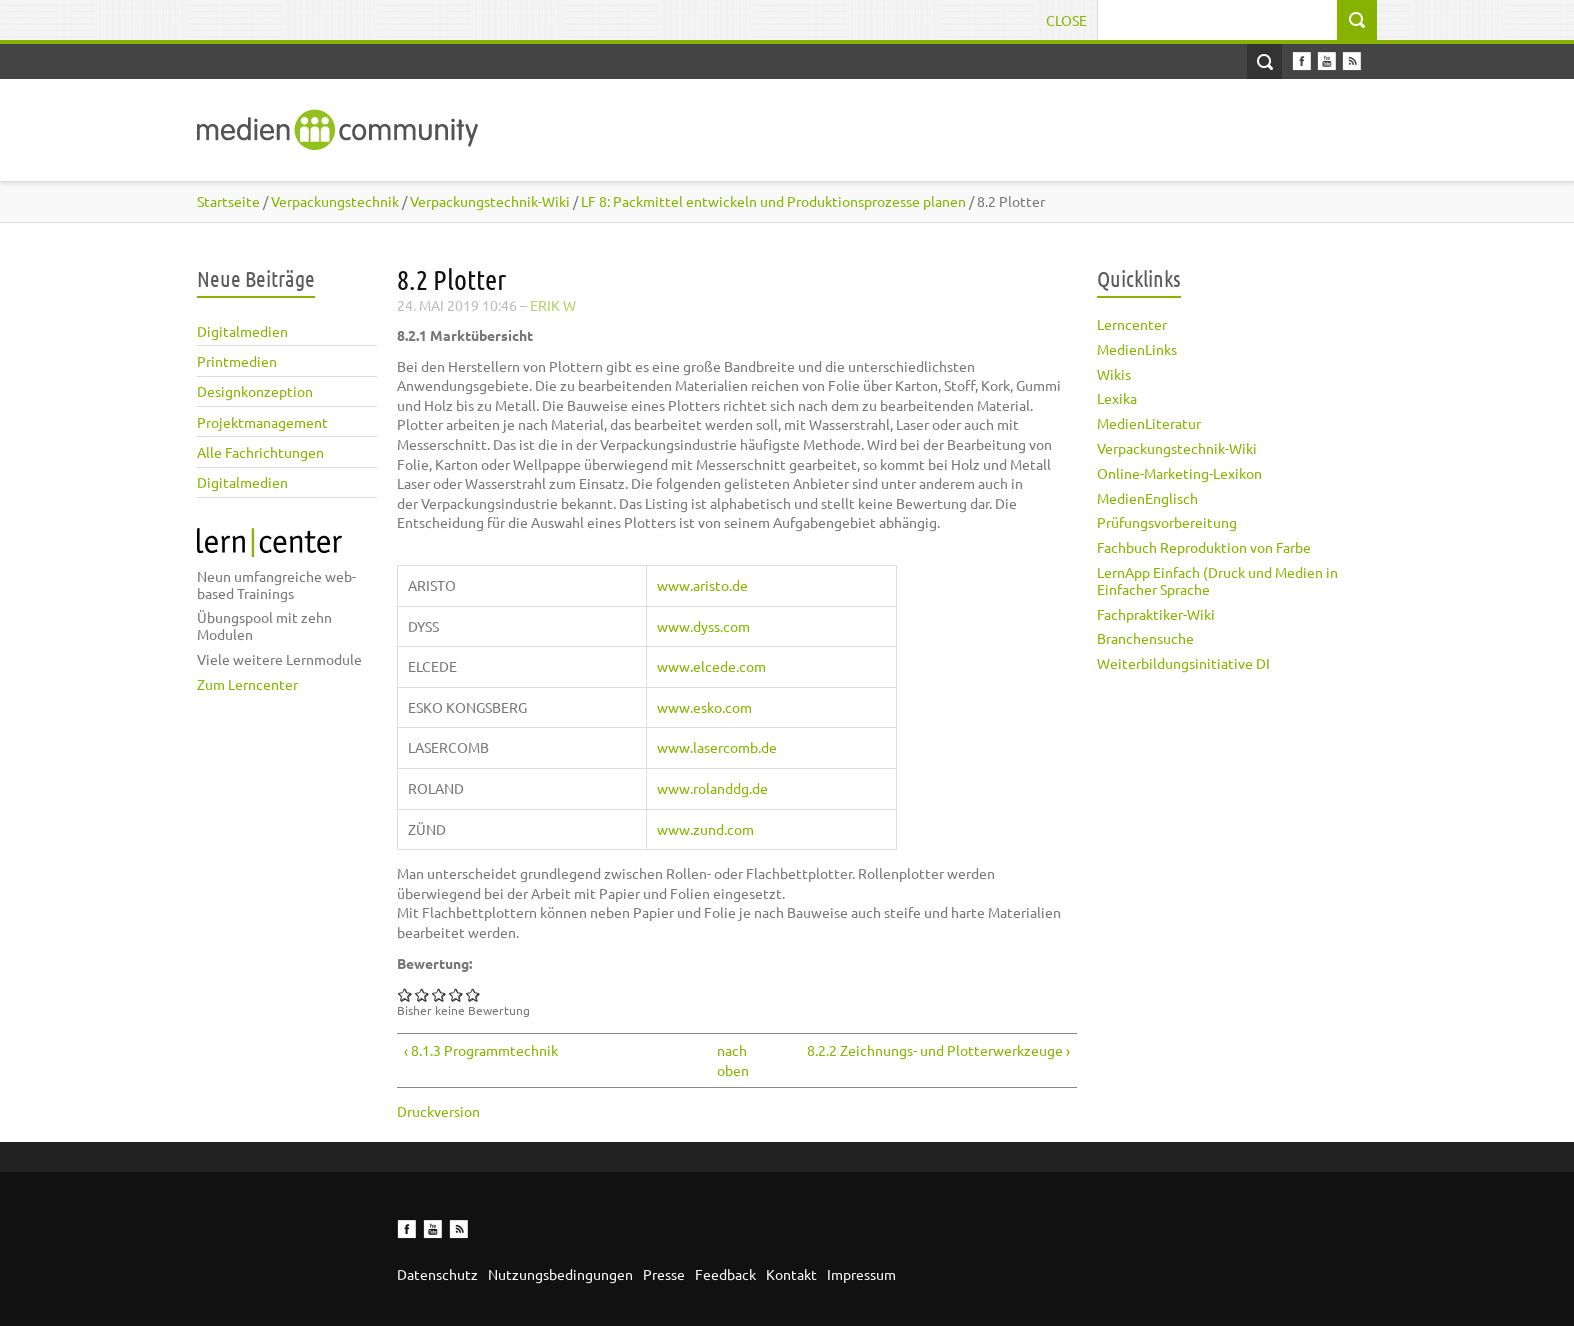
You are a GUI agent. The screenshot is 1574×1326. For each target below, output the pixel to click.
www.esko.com (704, 707)
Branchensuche (1145, 638)
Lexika (1117, 398)
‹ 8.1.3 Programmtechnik (481, 1050)
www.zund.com (705, 829)
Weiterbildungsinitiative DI (1183, 663)
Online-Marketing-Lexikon (1179, 473)
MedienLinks (1137, 349)
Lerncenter (1132, 324)
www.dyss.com (703, 626)
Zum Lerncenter (247, 684)
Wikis (1114, 374)
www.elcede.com (711, 666)
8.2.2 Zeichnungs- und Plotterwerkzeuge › (938, 1050)
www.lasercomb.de (717, 747)
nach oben (730, 1060)
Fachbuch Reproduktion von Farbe (1204, 547)
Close (1066, 20)
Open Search (1264, 61)
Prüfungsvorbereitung (1167, 522)
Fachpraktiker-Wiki (1156, 614)
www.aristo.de (702, 585)
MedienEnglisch (1147, 498)
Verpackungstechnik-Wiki (1177, 448)
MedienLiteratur (1149, 423)
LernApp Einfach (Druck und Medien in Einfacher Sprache (1217, 580)
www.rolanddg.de (712, 788)
